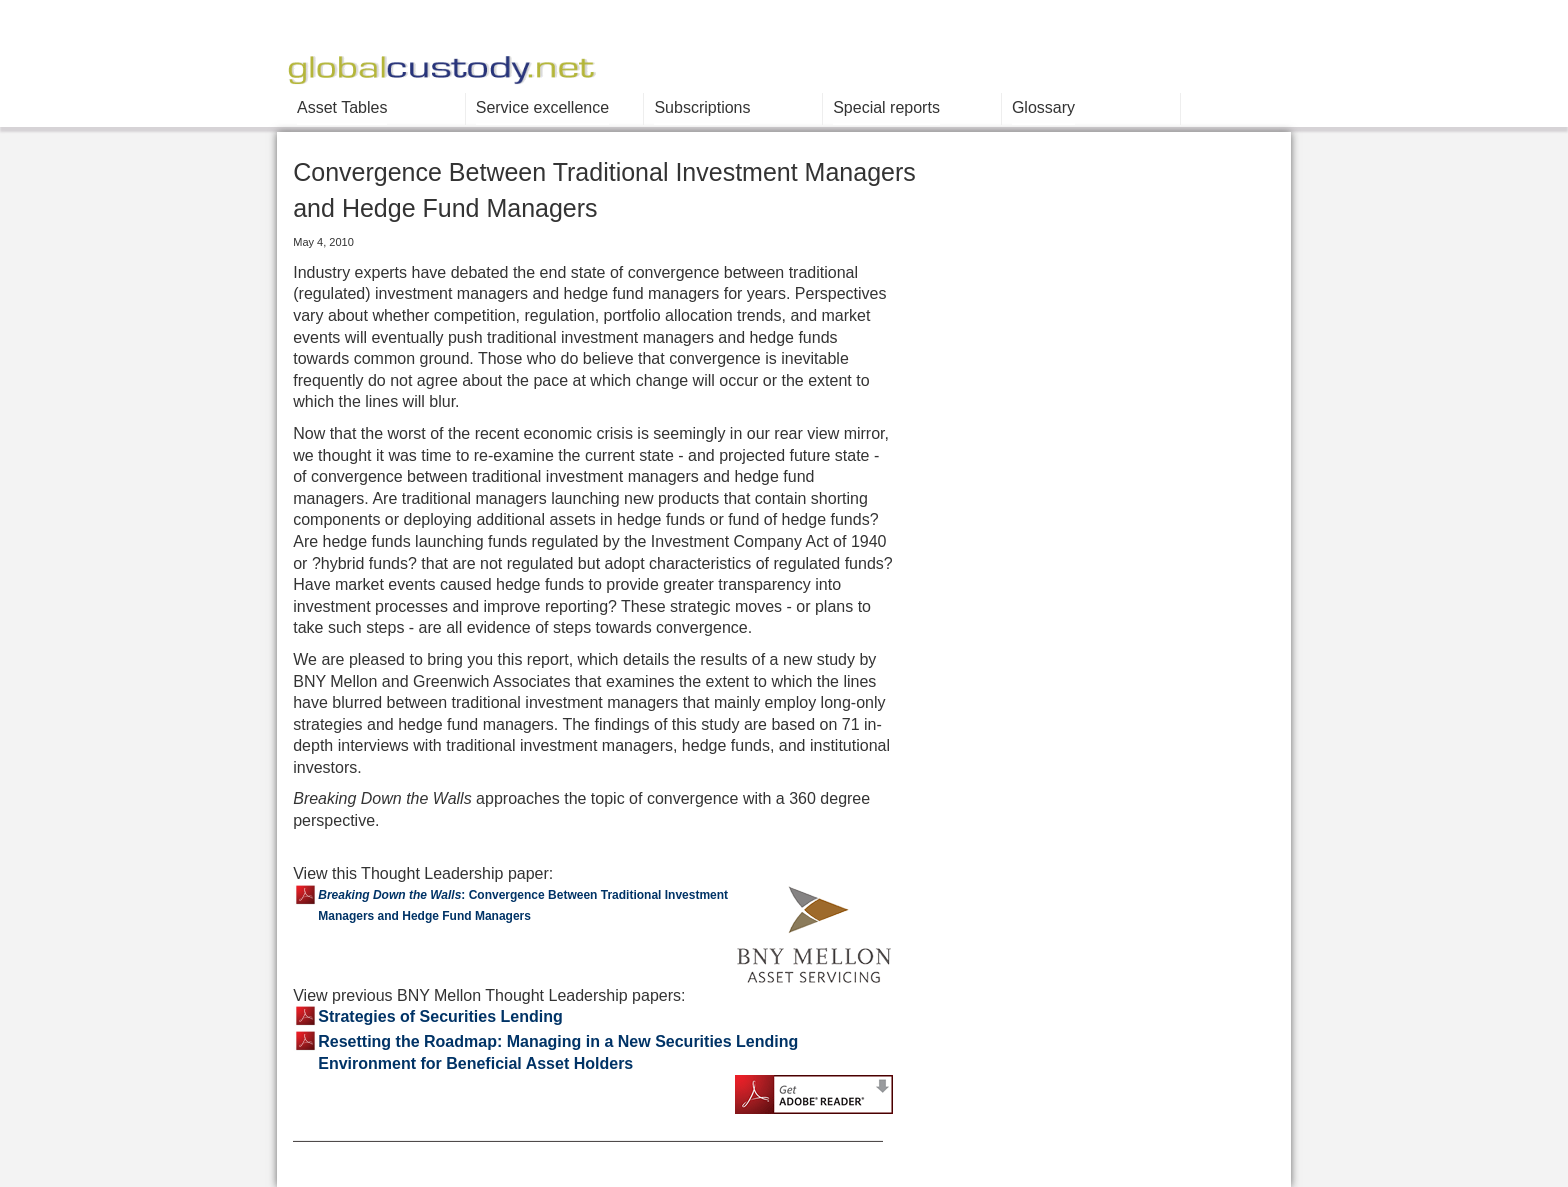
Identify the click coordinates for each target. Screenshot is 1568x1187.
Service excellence (542, 107)
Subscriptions (702, 107)
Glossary (1043, 107)
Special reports (886, 107)
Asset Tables (342, 107)
